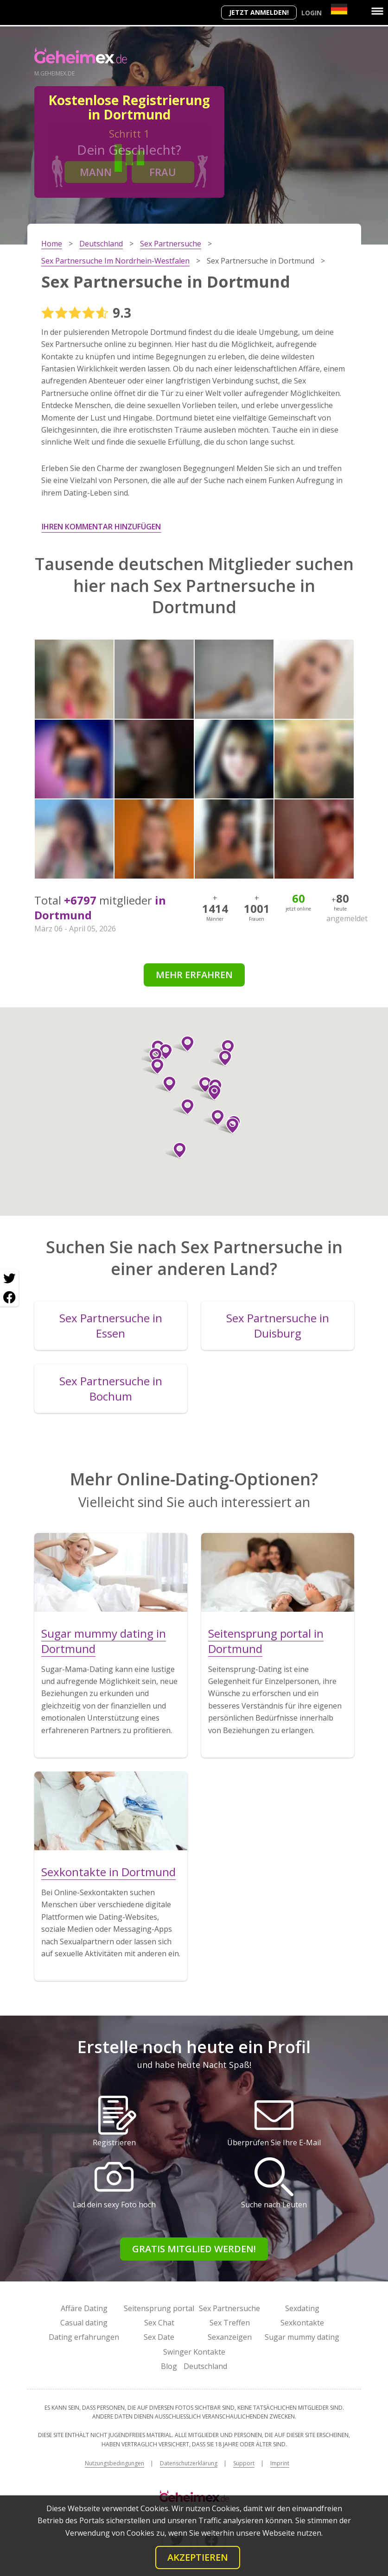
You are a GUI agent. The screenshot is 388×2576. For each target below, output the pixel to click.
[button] (224, 1047)
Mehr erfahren (194, 974)
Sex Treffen (230, 2323)
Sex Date (159, 2337)
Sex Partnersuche (229, 2308)
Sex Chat (159, 2323)
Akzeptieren (197, 2557)
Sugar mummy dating (302, 2337)
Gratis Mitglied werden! (194, 2249)
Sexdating (302, 2308)
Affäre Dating (84, 2308)
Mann (96, 172)
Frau (162, 172)
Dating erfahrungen (84, 2337)
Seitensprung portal (159, 2308)
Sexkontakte (302, 2323)
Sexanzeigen (230, 2337)
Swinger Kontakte (194, 2352)
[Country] (339, 9)
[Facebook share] (9, 1297)
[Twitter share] (9, 1278)
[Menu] (377, 11)
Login (311, 12)
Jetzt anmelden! (259, 12)
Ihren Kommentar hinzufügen (101, 526)
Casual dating (84, 2323)
